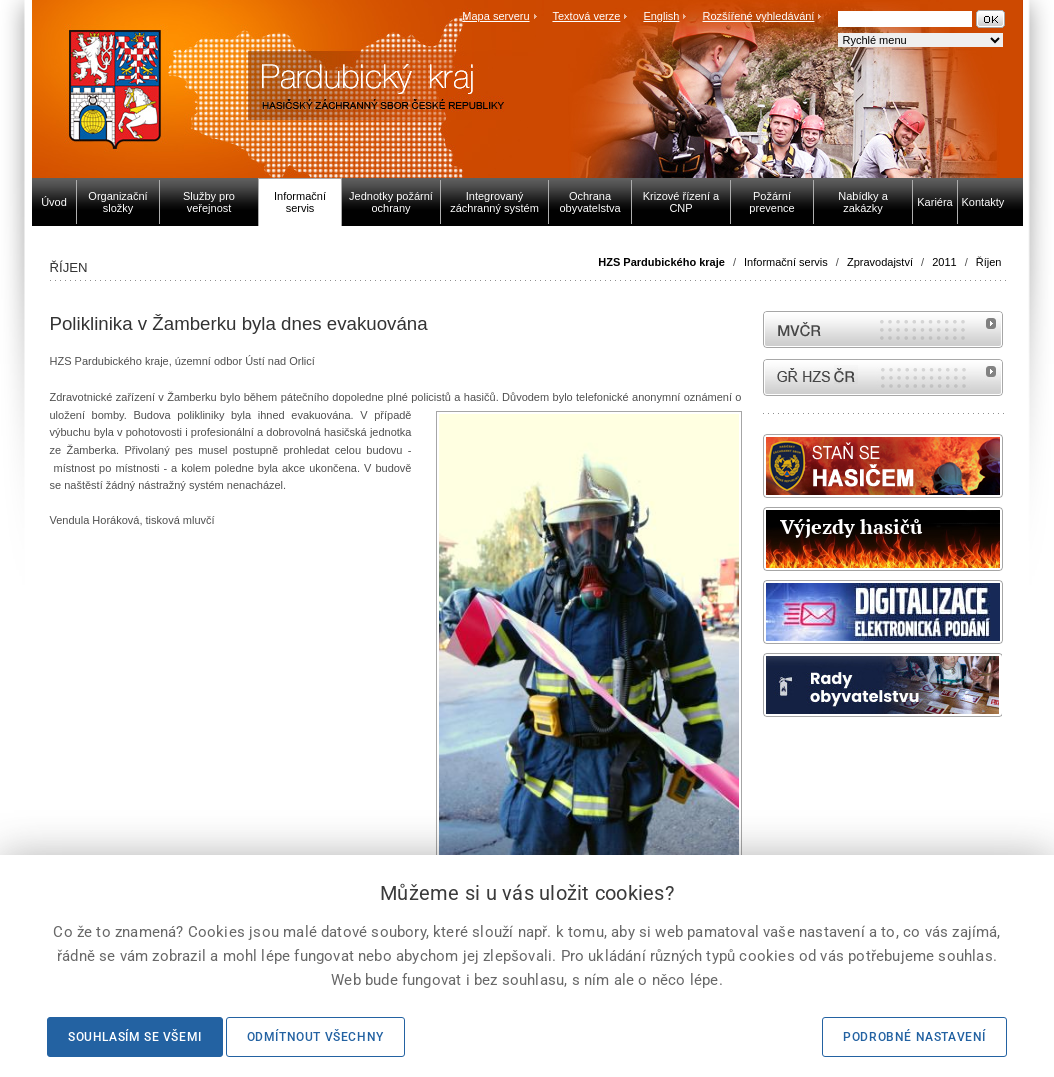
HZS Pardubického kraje (661, 262)
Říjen (989, 262)
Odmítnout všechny (315, 1037)
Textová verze (586, 16)
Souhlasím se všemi (135, 1037)
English (661, 16)
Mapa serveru (495, 16)
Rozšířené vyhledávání (759, 16)
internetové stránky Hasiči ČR (883, 377)
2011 (944, 262)
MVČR (883, 329)
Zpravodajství (880, 262)
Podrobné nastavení (914, 1037)
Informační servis (786, 262)
